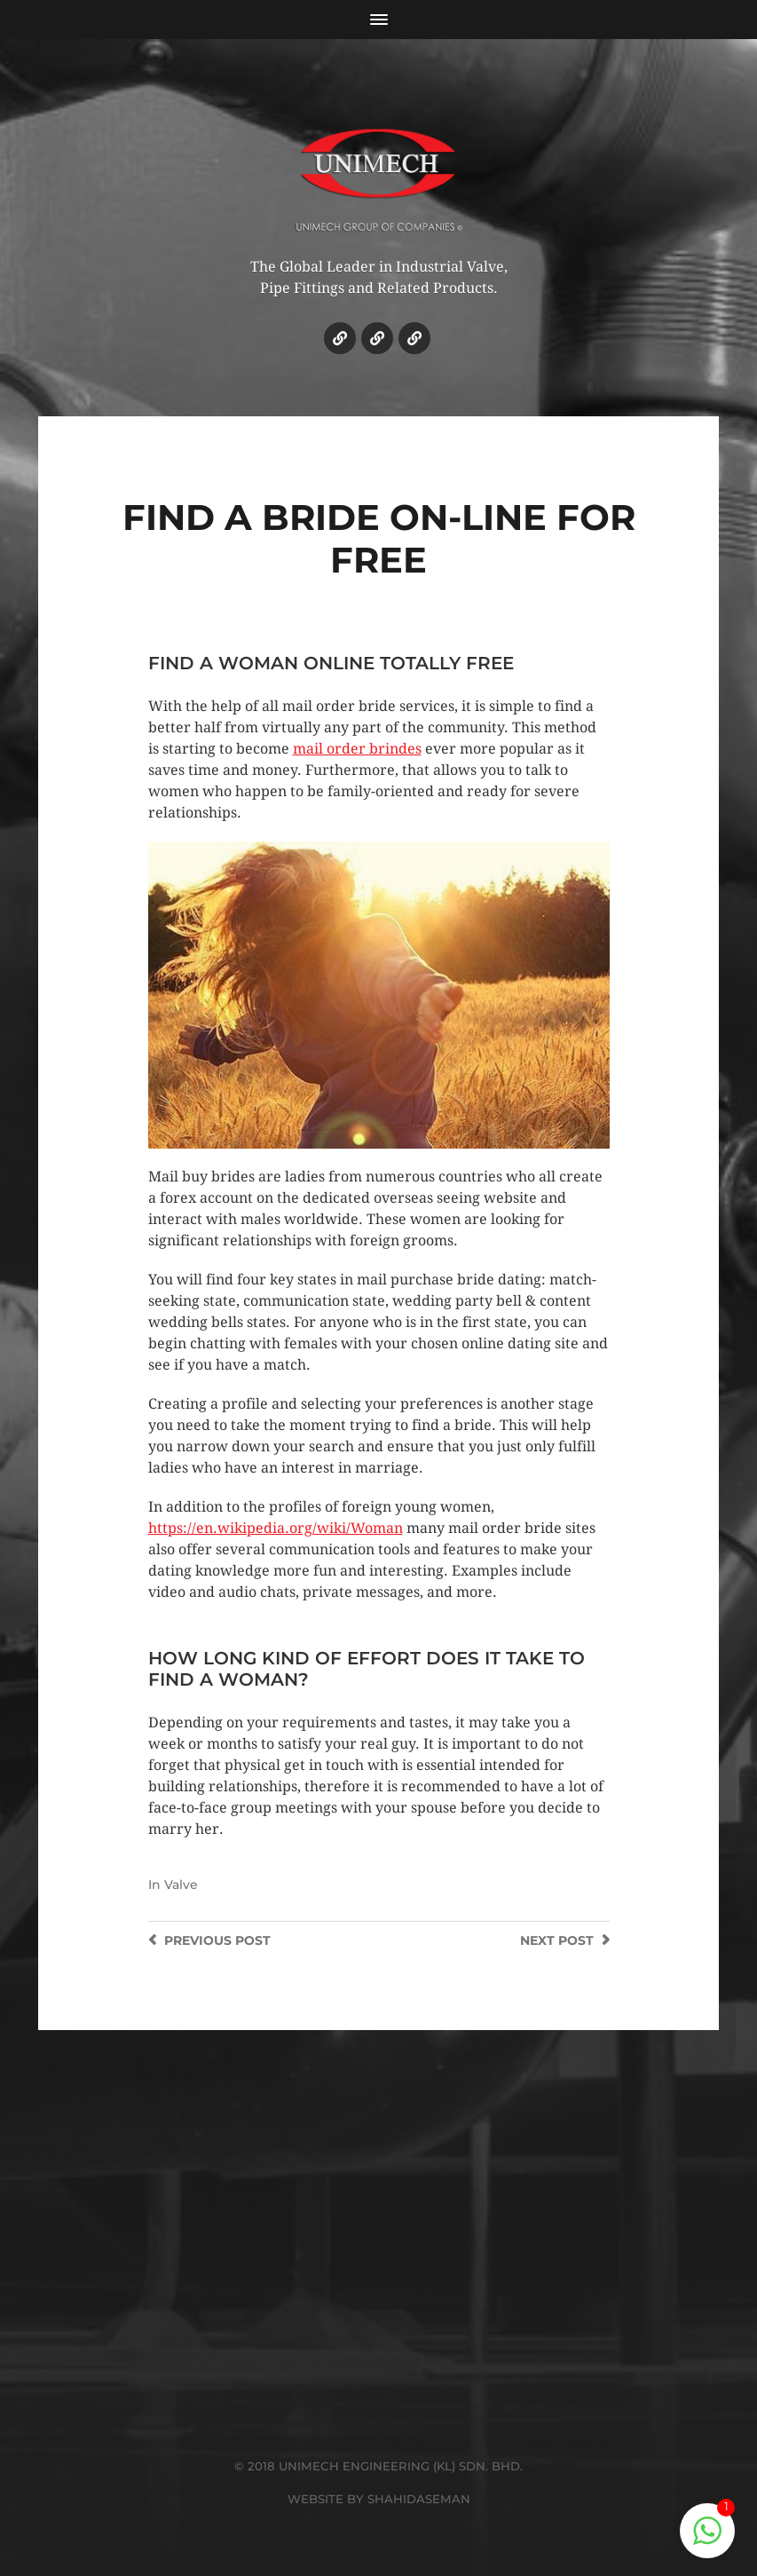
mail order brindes (357, 748)
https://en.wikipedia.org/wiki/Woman (275, 1528)
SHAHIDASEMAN (418, 2499)
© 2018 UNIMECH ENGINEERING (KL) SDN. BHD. (378, 2466)
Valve (181, 1884)
